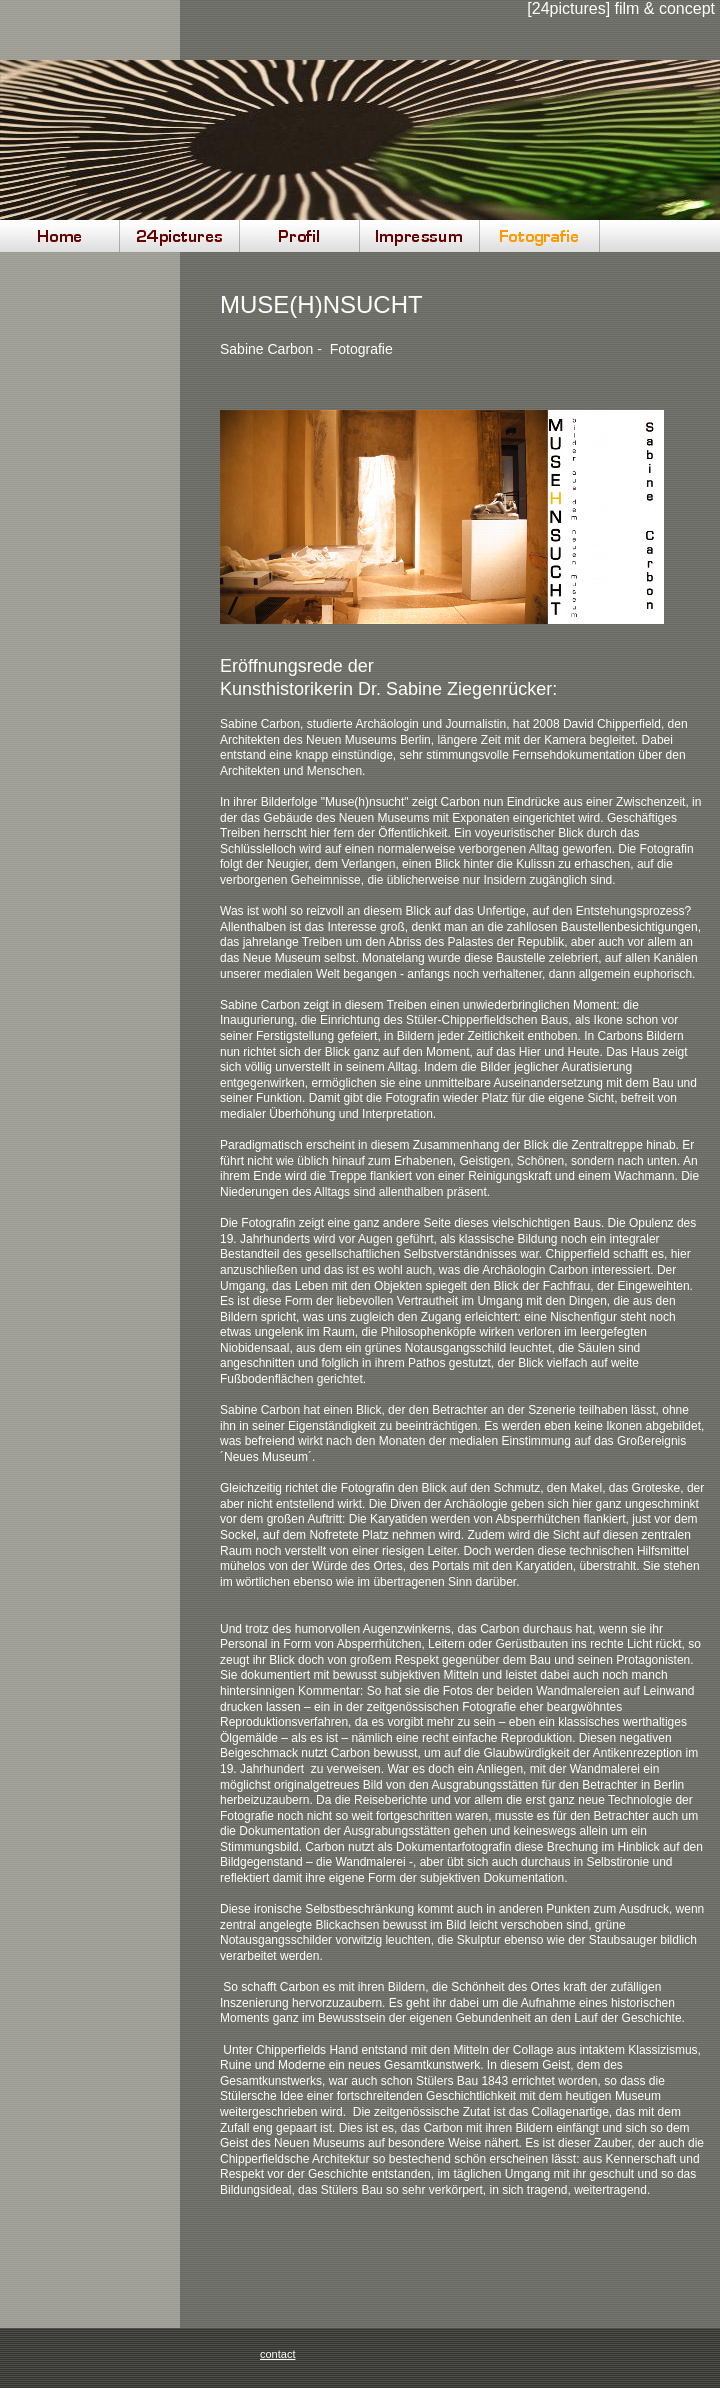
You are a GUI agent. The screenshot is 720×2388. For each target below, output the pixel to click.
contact (277, 2354)
